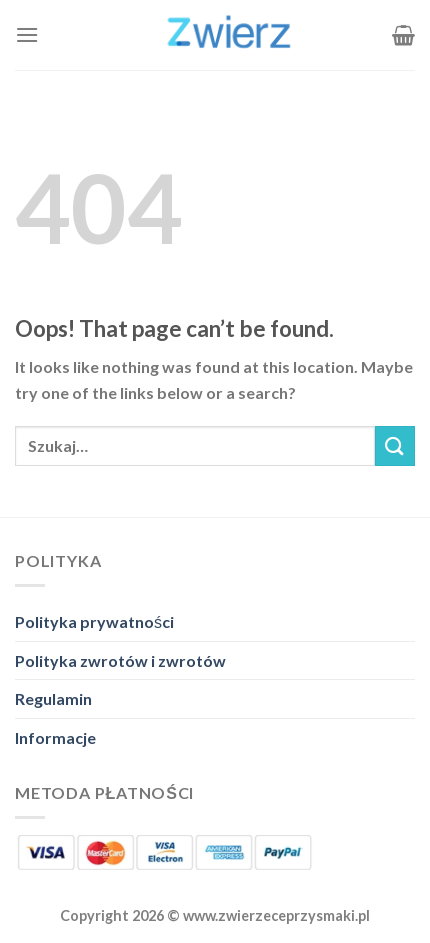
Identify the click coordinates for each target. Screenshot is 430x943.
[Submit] (395, 445)
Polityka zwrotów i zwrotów (120, 660)
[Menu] (27, 34)
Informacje (55, 737)
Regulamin (53, 698)
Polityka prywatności (94, 621)
